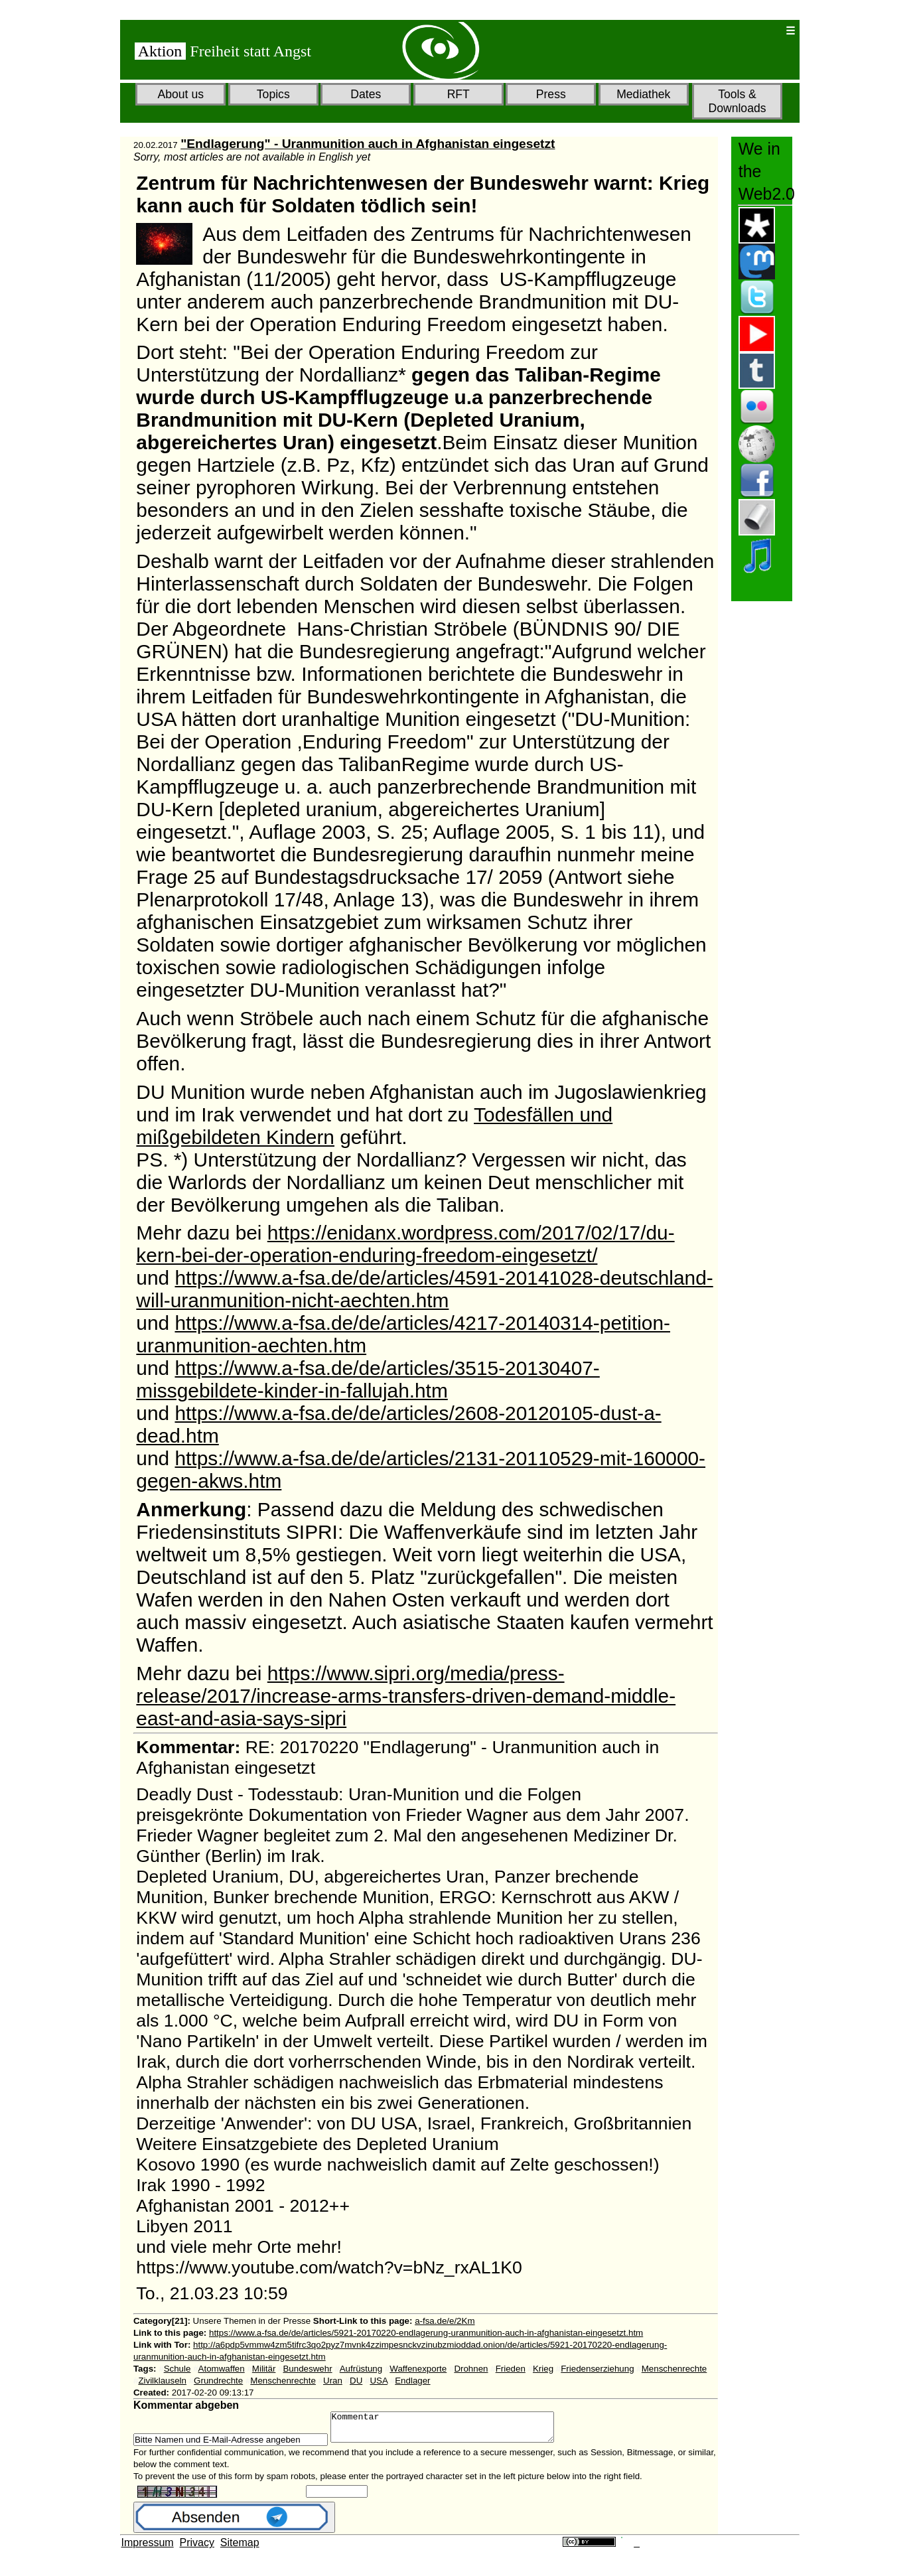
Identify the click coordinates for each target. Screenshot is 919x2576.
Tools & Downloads (737, 101)
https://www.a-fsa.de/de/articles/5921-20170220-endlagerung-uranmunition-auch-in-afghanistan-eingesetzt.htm (426, 2333)
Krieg (543, 2369)
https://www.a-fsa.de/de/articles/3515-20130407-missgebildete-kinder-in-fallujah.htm (367, 1379)
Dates (365, 94)
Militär (264, 2369)
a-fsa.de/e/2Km (444, 2321)
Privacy (197, 2548)
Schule (177, 2369)
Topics (273, 94)
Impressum (147, 2548)
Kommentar (455, 2430)
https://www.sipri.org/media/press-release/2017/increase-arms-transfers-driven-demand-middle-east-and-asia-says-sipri (405, 1695)
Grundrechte (218, 2381)
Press (551, 94)
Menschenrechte (674, 2369)
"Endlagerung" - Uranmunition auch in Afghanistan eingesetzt (367, 144)
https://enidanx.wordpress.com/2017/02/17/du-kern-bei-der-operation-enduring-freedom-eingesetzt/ (405, 1244)
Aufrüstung (361, 2369)
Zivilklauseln (162, 2381)
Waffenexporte (418, 2369)
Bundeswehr (307, 2369)
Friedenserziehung (597, 2369)
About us (181, 94)
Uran (332, 2381)
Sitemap (239, 2548)
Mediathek (643, 94)
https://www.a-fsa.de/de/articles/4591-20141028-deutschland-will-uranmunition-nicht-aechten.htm (424, 1289)
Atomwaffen (221, 2369)
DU (356, 2381)
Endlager (412, 2381)
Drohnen (471, 2369)
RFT (458, 94)
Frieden (511, 2369)
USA (379, 2381)
